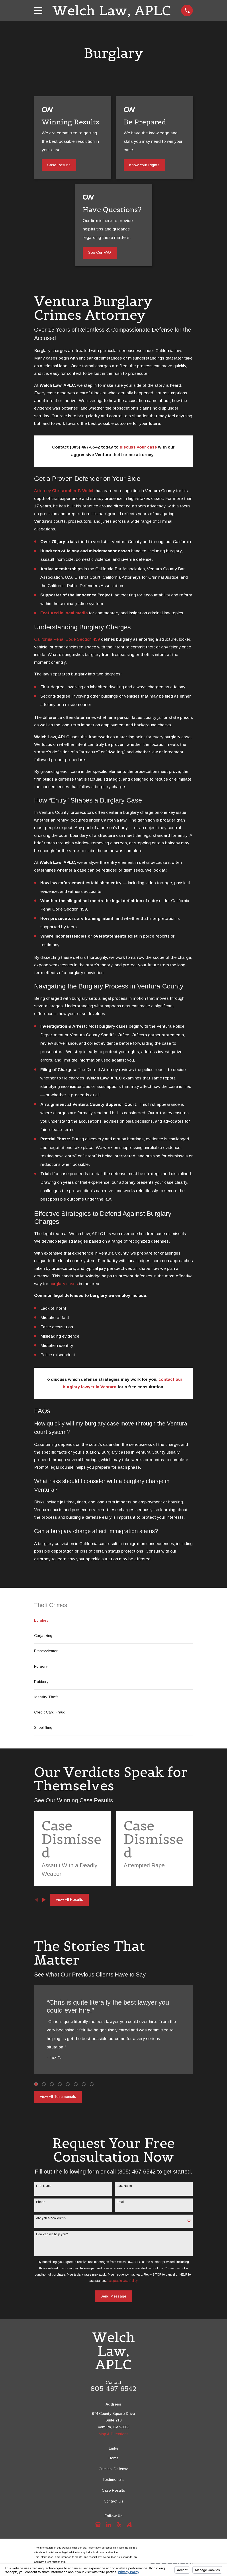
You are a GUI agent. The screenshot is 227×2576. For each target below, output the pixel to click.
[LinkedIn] (108, 2524)
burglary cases (63, 1283)
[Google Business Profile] (98, 2524)
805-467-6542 (114, 2389)
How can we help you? (52, 2234)
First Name (43, 2185)
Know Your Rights (144, 165)
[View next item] (44, 1900)
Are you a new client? (51, 2218)
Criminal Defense (113, 2469)
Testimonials (113, 2479)
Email (120, 2202)
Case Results (58, 165)
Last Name (124, 2185)
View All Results (69, 1899)
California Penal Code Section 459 (67, 639)
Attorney (64, 490)
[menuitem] (113, 1620)
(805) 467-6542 (136, 2171)
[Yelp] (118, 2524)
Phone (40, 2202)
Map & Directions (113, 2434)
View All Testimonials (58, 2096)
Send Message (113, 2296)
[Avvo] (129, 2524)
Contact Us (113, 2501)
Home (113, 2458)
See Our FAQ (99, 252)
